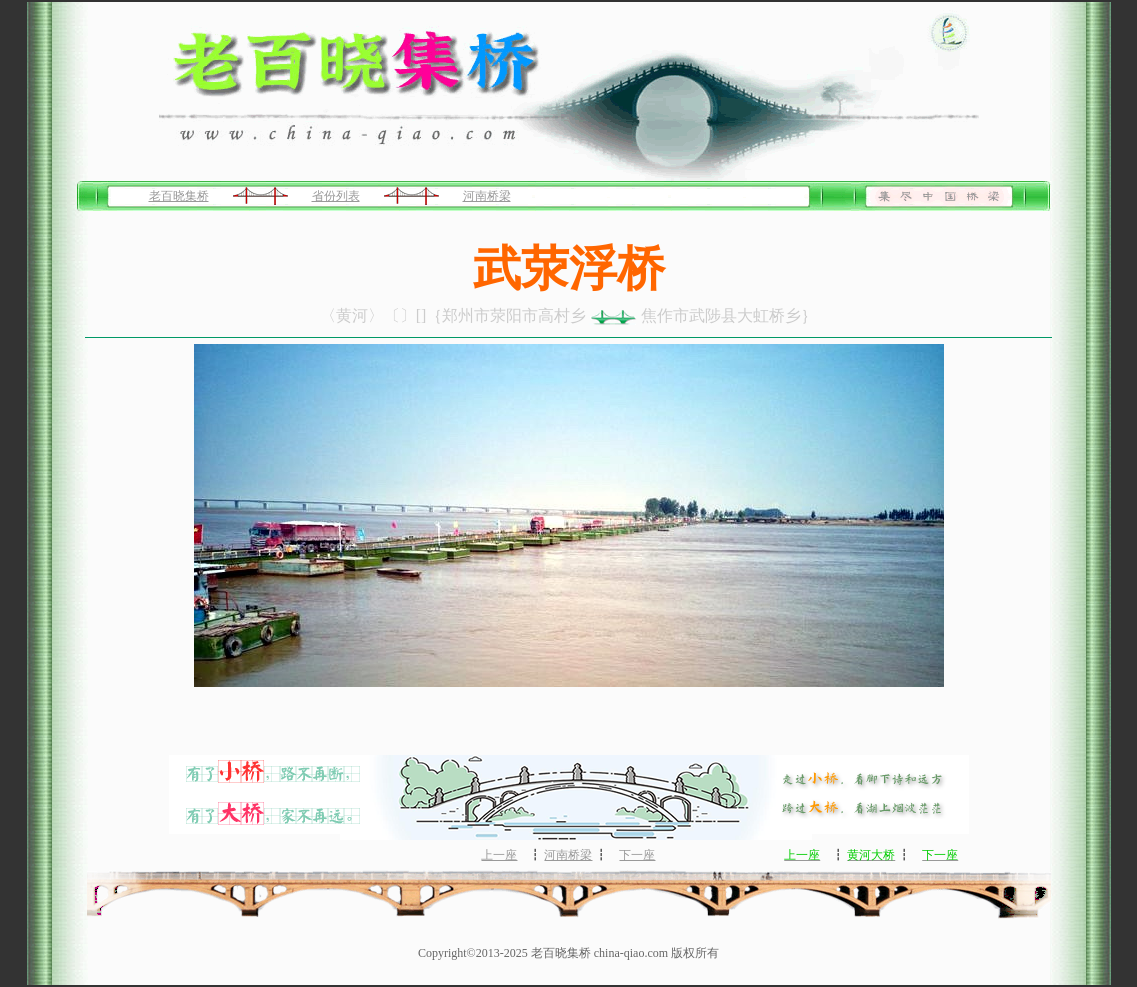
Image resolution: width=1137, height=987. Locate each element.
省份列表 (336, 196)
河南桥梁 (487, 196)
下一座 (637, 855)
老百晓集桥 (179, 196)
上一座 (499, 855)
